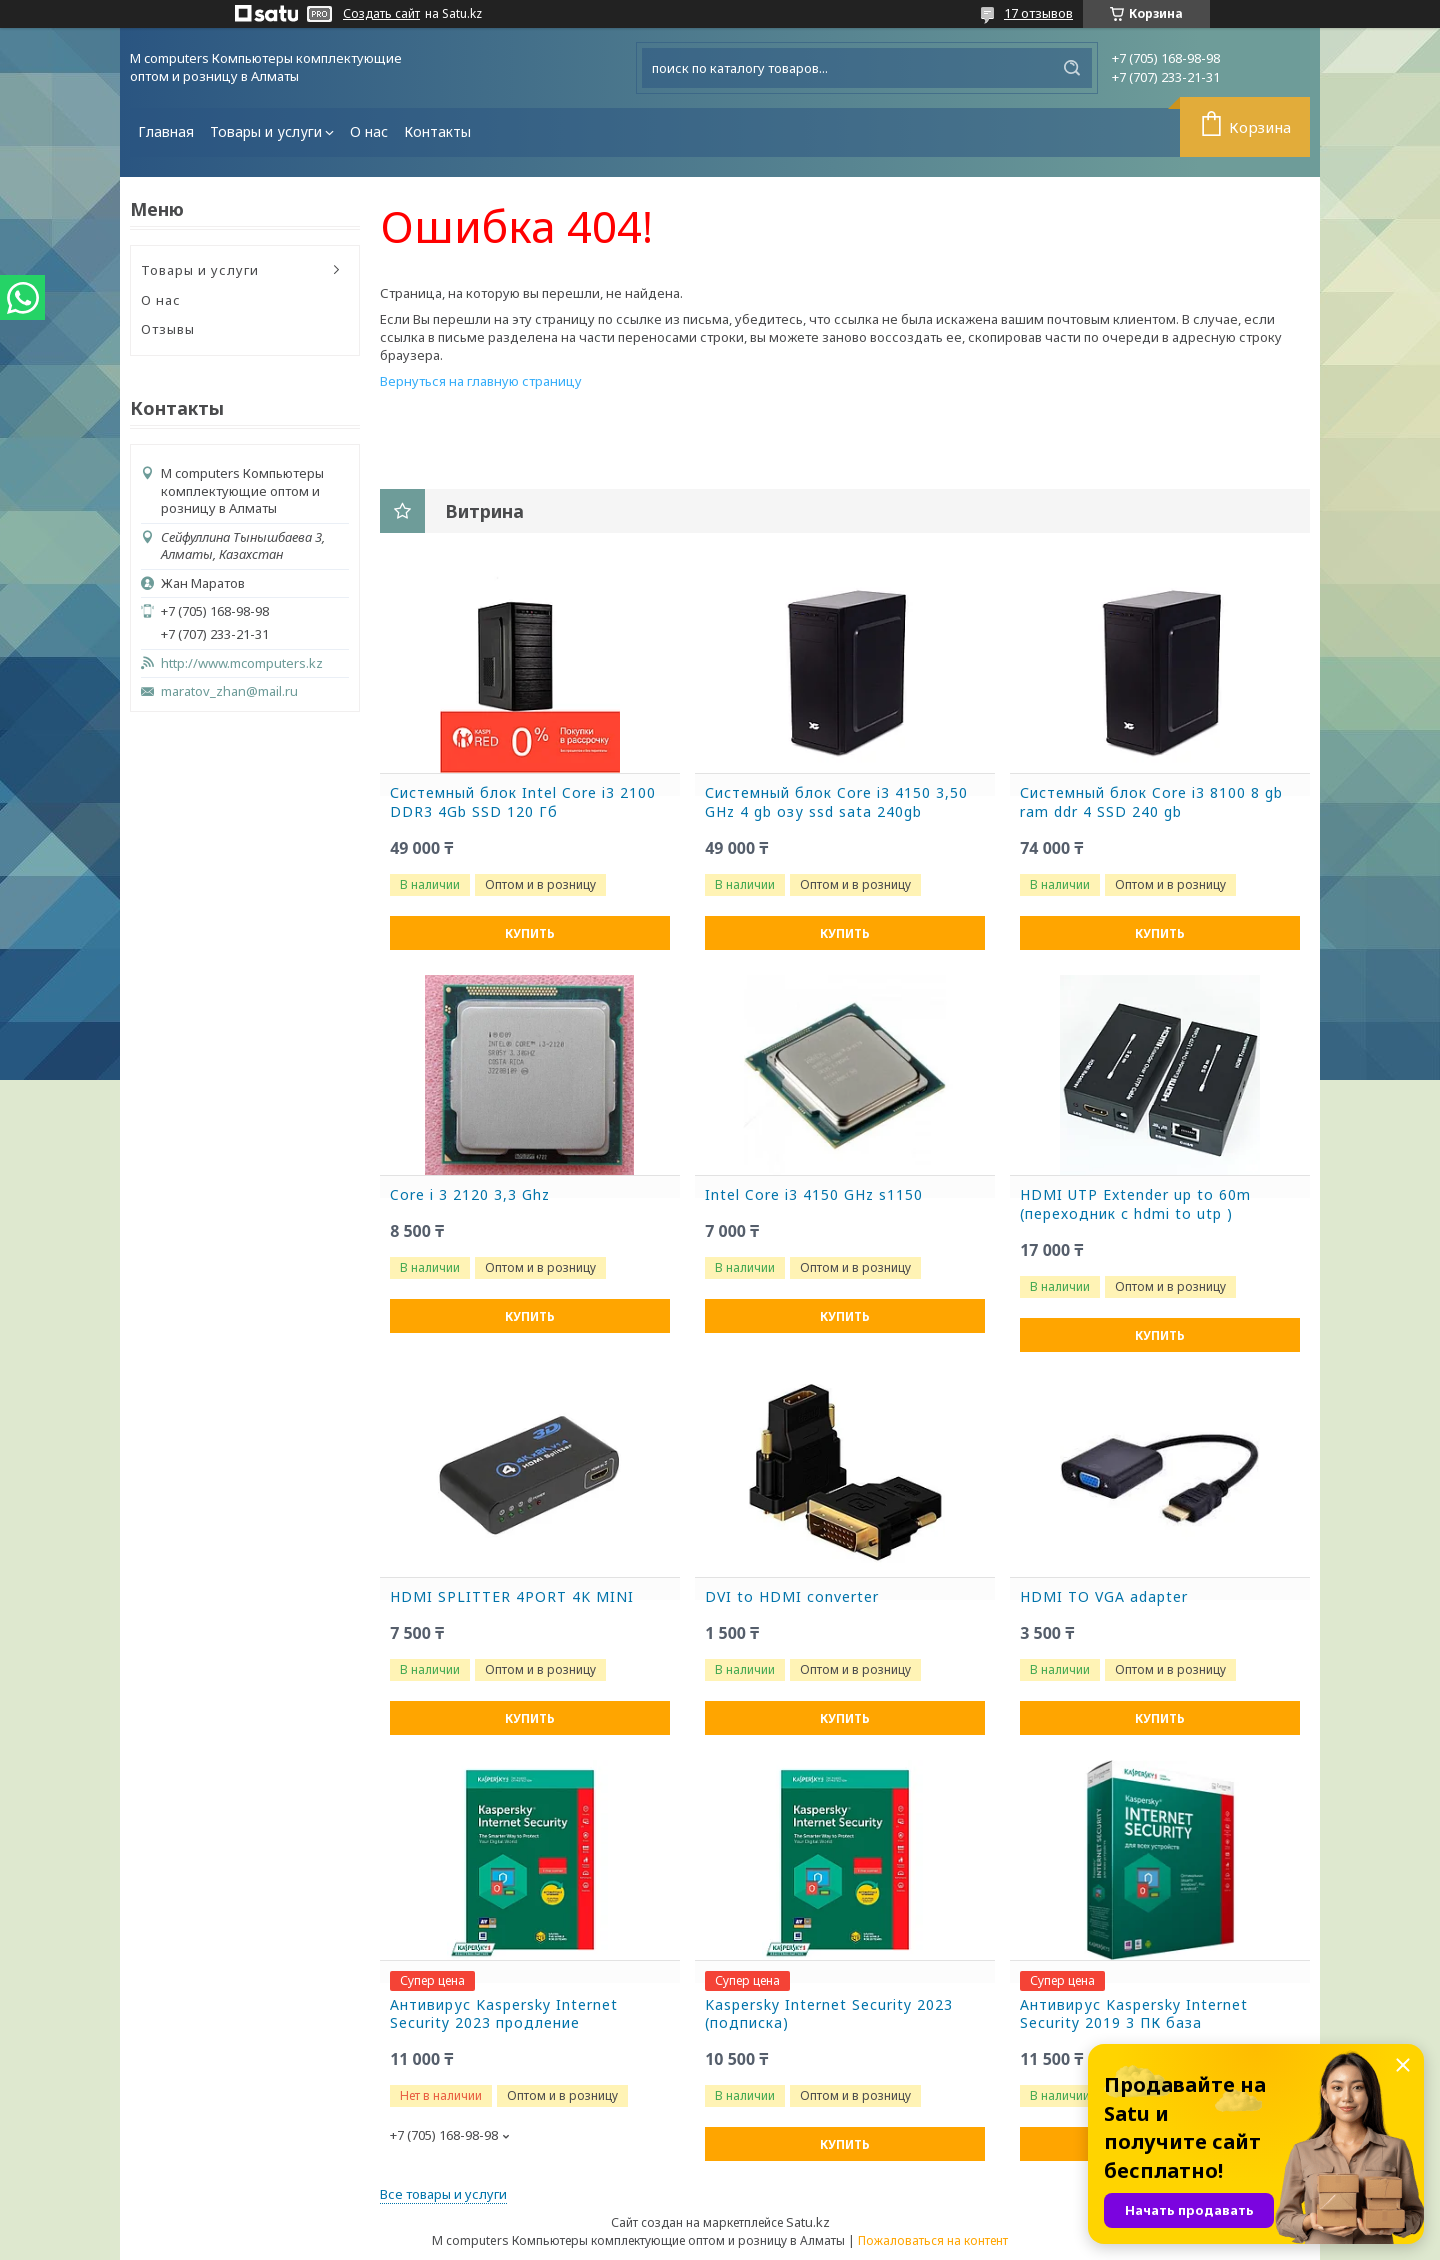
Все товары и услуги (443, 2194)
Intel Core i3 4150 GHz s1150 (814, 1195)
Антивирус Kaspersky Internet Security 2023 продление (504, 2014)
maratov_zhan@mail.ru (229, 691)
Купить (530, 933)
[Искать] (1072, 68)
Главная (166, 131)
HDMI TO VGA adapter (1104, 1597)
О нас (369, 131)
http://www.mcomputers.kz (242, 663)
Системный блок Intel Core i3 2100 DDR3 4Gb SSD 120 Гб (523, 802)
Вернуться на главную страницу (481, 381)
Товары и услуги (266, 131)
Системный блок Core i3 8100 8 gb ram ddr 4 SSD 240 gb (1151, 802)
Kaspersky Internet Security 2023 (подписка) (829, 2014)
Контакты (437, 131)
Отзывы (168, 329)
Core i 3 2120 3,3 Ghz (470, 1195)
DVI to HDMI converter (792, 1597)
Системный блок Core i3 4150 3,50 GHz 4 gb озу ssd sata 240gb (836, 802)
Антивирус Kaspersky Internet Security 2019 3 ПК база (1134, 2014)
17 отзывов (1038, 13)
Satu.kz (808, 2222)
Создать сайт (381, 14)
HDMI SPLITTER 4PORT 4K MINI (512, 1597)
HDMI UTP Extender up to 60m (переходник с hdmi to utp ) (1135, 1204)
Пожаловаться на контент (933, 2240)
